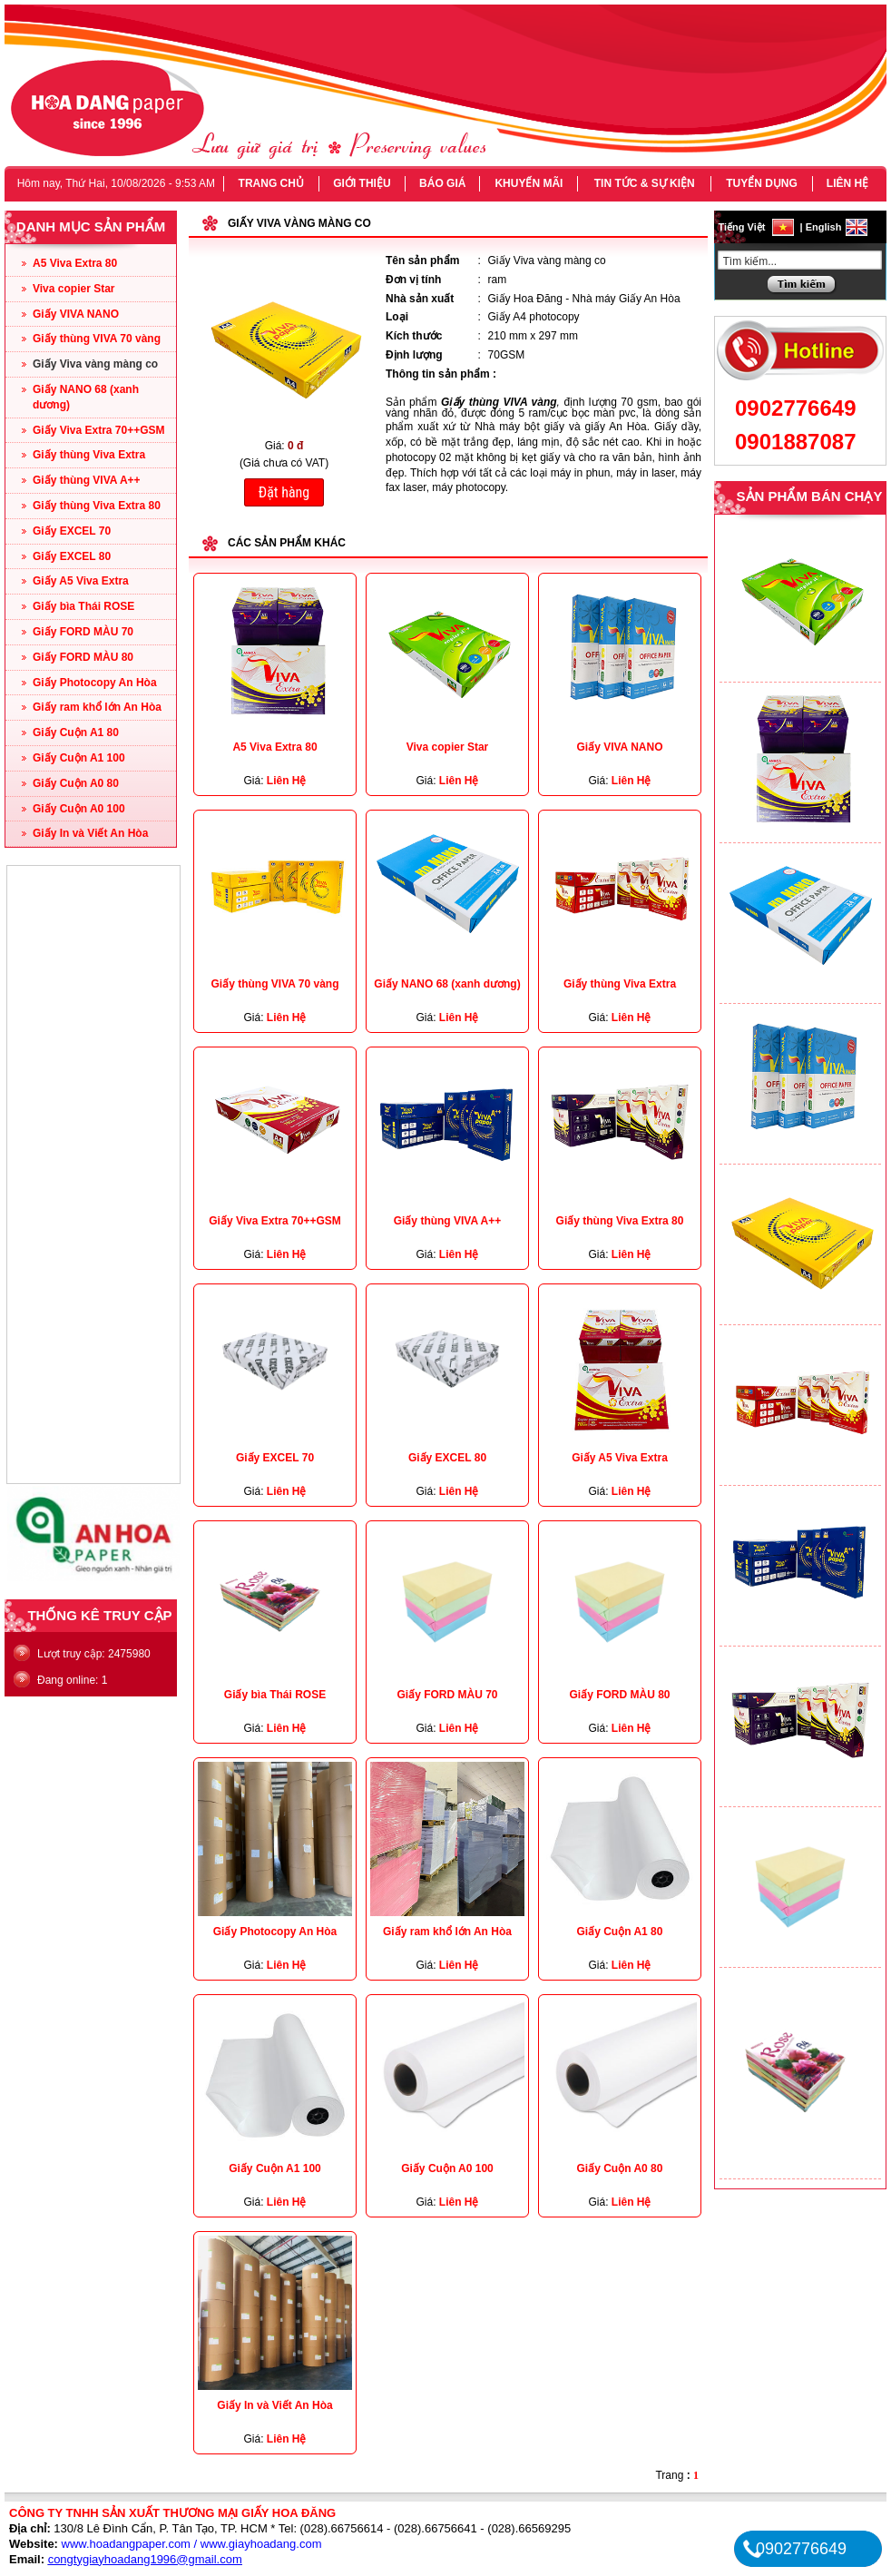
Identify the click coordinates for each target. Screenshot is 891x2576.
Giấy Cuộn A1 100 (79, 758)
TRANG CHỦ (271, 183)
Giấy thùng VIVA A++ (87, 480)
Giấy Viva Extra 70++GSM (99, 430)
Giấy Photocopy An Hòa (95, 682)
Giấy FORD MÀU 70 (83, 631)
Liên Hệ (287, 780)
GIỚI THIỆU (361, 183)
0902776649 (795, 408)
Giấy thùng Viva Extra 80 (97, 505)
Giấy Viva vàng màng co (95, 364)
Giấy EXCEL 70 (72, 531)
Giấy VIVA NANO (76, 314)
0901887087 (795, 441)
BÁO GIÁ (442, 183)
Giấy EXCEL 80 (72, 556)
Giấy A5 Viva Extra (81, 581)
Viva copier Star (74, 288)
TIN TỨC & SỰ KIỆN (644, 183)
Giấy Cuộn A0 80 (76, 783)
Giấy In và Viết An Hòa (90, 833)
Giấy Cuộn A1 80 (76, 732)
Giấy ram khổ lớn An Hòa (97, 707)
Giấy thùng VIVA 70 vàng (97, 338)
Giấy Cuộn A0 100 (79, 808)
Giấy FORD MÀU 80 (83, 657)
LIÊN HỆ (847, 183)
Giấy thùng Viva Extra (89, 454)
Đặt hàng (284, 492)
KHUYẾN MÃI (528, 183)
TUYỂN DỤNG (762, 183)
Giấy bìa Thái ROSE (83, 606)
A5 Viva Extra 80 (75, 263)
